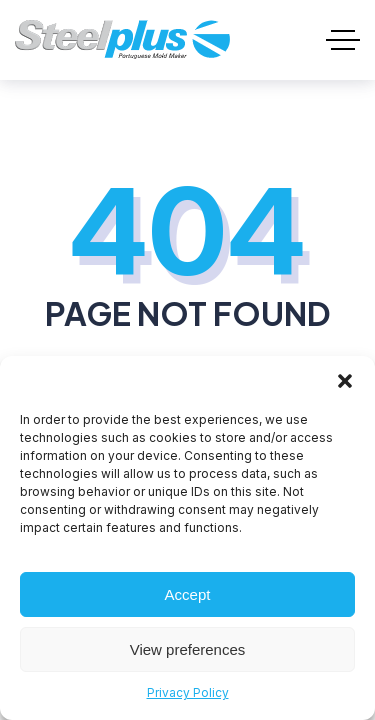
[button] (345, 381)
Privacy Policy (188, 692)
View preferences (188, 649)
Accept (188, 594)
